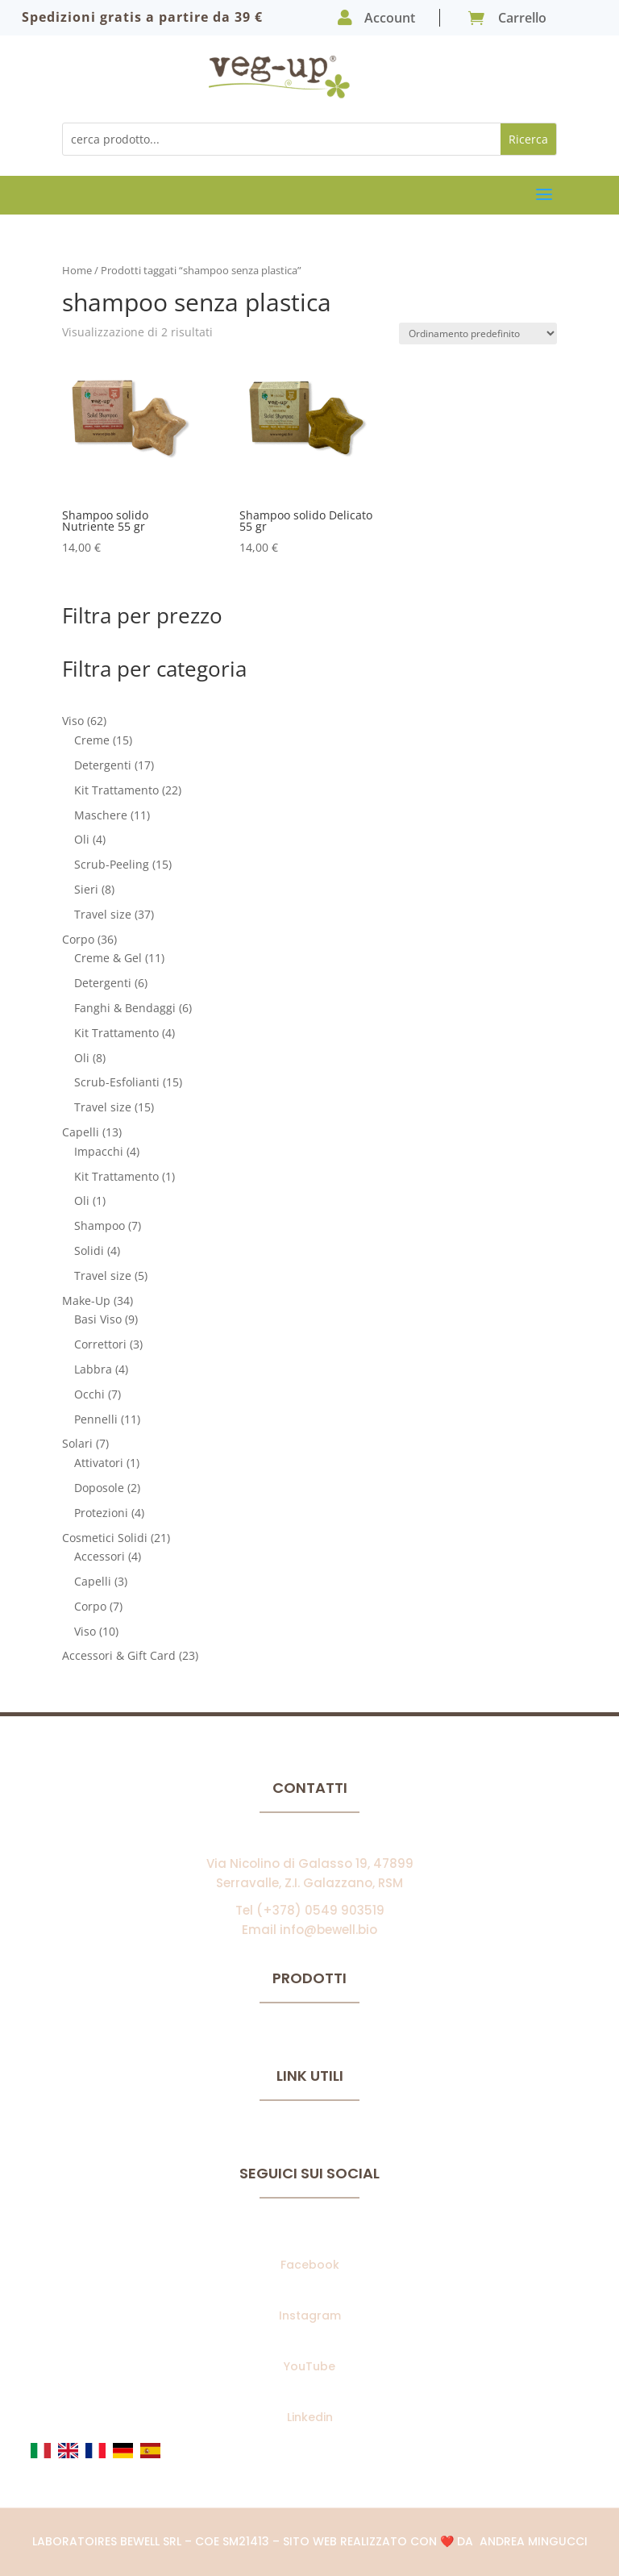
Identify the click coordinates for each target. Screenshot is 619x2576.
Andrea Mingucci (534, 2541)
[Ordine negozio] (478, 333)
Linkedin (310, 2417)
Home (77, 270)
